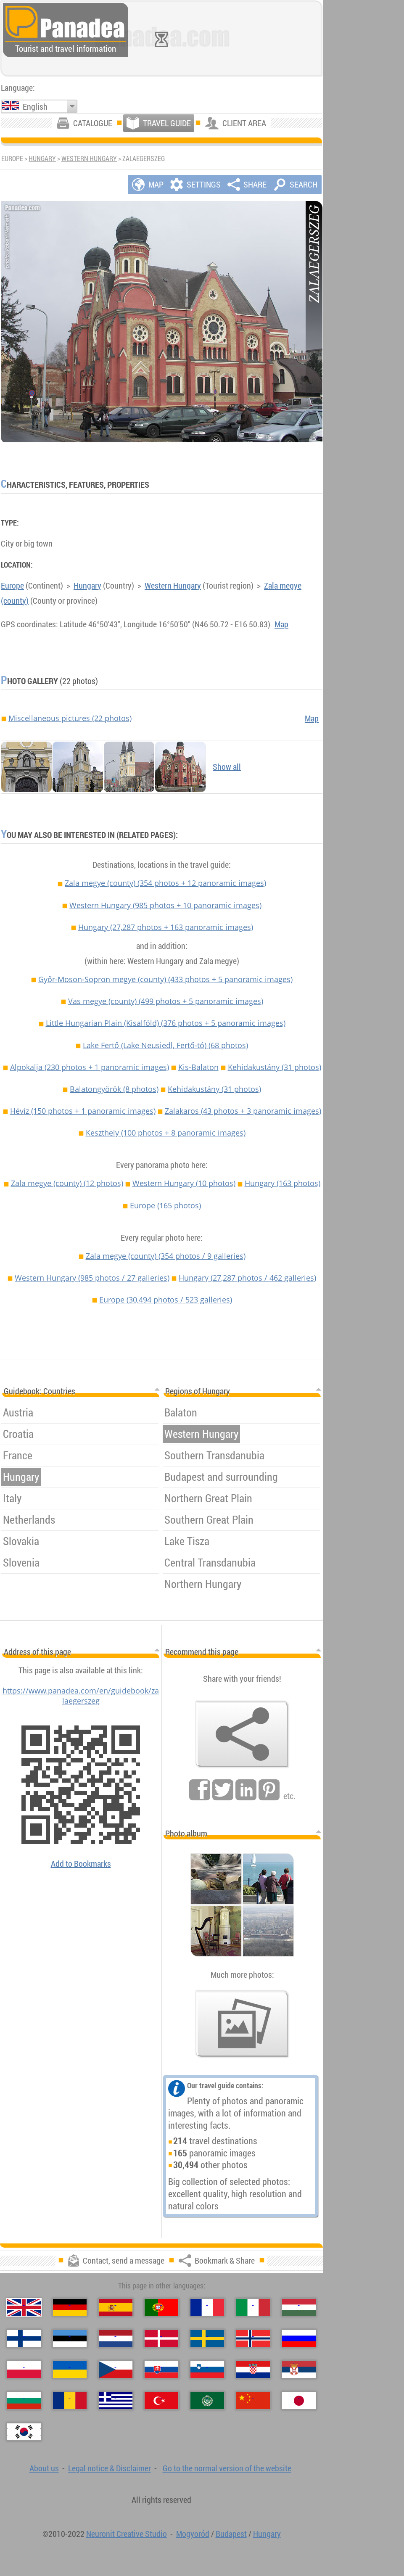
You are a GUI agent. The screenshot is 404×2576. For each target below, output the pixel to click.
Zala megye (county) (165, 883)
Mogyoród (192, 2533)
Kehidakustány (274, 1067)
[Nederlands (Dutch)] (115, 2338)
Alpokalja (89, 1067)
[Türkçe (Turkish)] (161, 2400)
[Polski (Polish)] (24, 2369)
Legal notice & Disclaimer (109, 2468)
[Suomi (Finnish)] (24, 2338)
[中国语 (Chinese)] (253, 2400)
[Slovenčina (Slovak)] (161, 2369)
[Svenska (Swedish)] (207, 2338)
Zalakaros (243, 1111)
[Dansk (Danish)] (161, 2338)
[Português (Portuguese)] (161, 2307)
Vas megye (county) (165, 1001)
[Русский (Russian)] (299, 2338)
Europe (12, 585)
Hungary (42, 158)
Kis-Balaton (198, 1067)
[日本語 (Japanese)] (299, 2400)
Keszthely (166, 1133)
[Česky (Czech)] (115, 2369)
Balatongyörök (114, 1089)
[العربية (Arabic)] (207, 2400)
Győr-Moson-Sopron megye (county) (165, 979)
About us (44, 2468)
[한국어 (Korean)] (24, 2432)
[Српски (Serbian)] (299, 2369)
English (35, 106)
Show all (227, 766)
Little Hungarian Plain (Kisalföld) (165, 1023)
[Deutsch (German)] (69, 2307)
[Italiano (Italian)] (253, 2307)
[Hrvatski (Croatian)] (253, 2369)
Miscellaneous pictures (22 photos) (70, 718)
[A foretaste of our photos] (242, 2024)
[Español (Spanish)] (115, 2307)
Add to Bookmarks (81, 1863)
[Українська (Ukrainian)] (69, 2369)
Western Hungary (89, 158)
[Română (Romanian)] (69, 2400)
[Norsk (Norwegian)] (253, 2338)
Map (281, 624)
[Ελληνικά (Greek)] (115, 2400)
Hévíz (83, 1111)
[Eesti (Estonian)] (69, 2338)
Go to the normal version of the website (227, 2468)
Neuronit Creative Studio (126, 2533)
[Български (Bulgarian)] (24, 2400)
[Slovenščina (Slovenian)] (207, 2369)
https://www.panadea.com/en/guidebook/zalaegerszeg (81, 1696)
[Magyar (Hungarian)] (299, 2307)
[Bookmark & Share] (242, 1734)
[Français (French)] (207, 2307)
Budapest (231, 2533)
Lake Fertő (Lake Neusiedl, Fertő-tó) (165, 1045)
